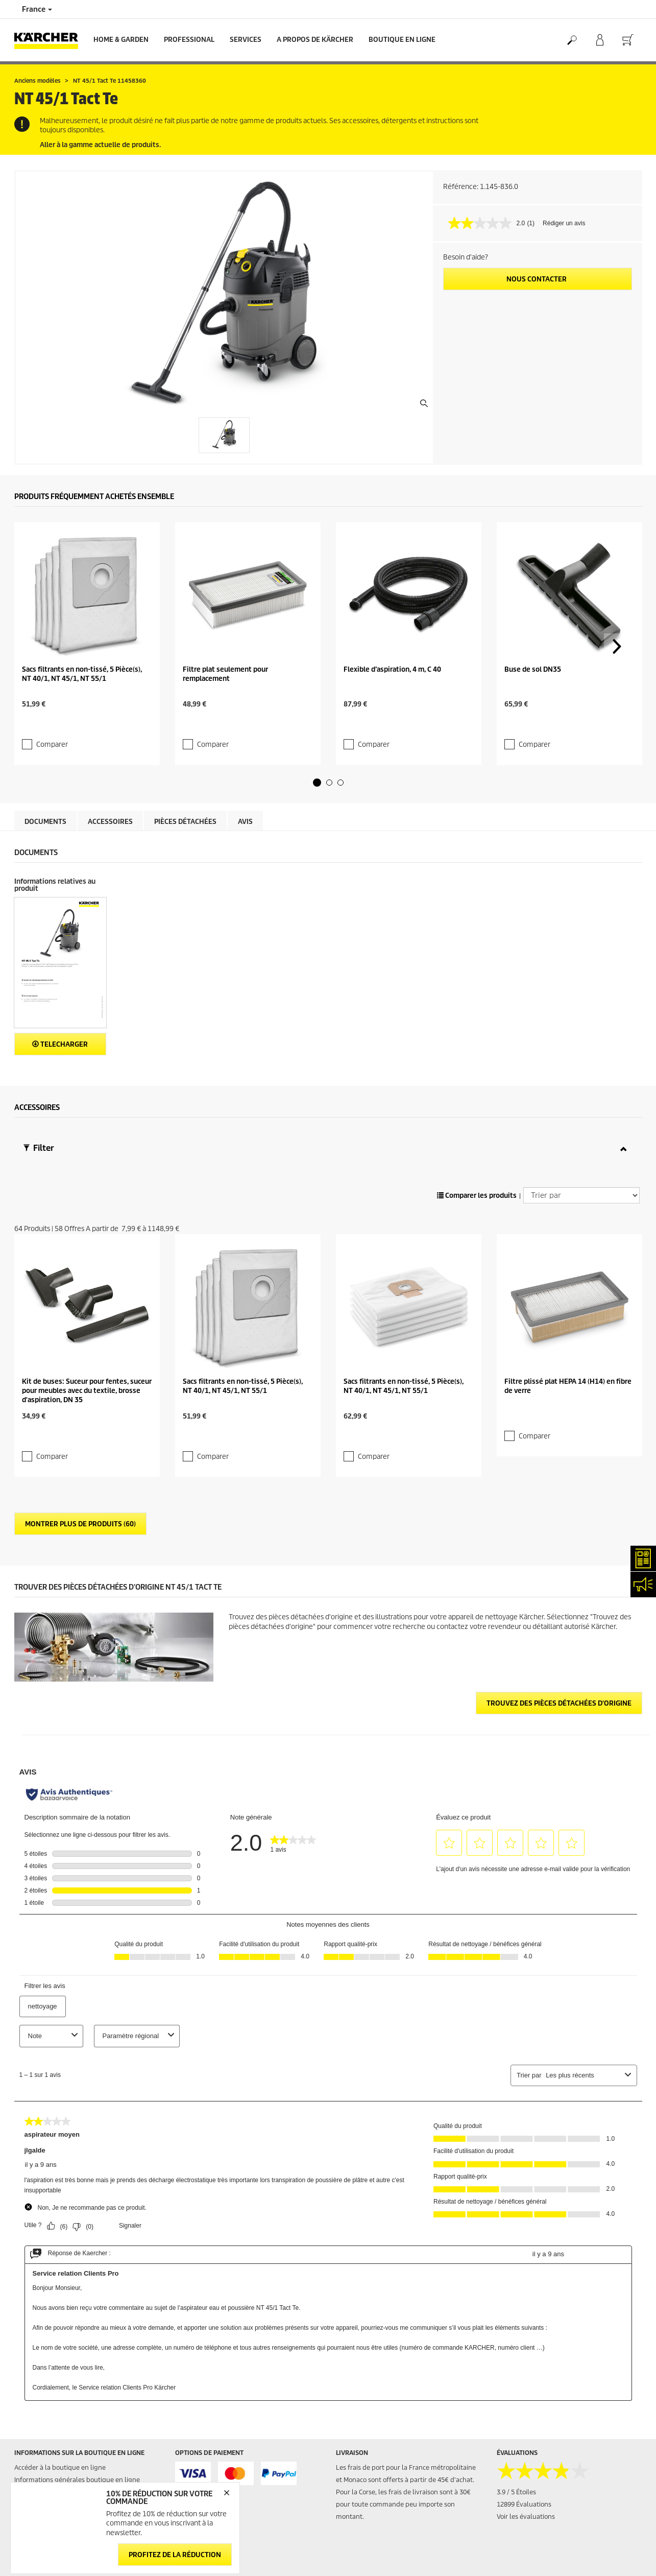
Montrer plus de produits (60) (80, 1357)
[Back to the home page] (50, 40)
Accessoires (110, 738)
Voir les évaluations (526, 2349)
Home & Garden (121, 39)
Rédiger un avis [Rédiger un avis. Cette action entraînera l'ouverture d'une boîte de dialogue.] (564, 223)
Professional (189, 39)
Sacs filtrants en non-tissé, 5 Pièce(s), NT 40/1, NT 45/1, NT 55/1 (82, 609)
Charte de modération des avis (542, 2555)
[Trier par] (581, 1111)
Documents (45, 738)
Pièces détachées (185, 738)
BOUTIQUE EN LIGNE (402, 39)
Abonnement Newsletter (373, 2481)
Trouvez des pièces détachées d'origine (559, 1536)
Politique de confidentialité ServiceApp (555, 2518)
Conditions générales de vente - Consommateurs (62, 2331)
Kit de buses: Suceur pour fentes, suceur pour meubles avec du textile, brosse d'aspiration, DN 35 (87, 1242)
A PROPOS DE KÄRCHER (315, 39)
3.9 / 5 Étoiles (516, 2325)
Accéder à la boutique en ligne (60, 2300)
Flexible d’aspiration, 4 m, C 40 (392, 604)
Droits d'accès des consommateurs (549, 2542)
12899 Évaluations (524, 2337)
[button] (317, 699)
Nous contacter (537, 279)
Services (245, 39)
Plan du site (354, 2506)
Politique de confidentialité (537, 2506)
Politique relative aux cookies (540, 2530)
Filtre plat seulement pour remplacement (225, 609)
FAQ (342, 2493)
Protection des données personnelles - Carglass (85, 2398)
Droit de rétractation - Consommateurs (72, 2386)
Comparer (46, 652)
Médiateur (512, 2493)
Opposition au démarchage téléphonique (559, 2567)
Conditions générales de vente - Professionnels (85, 2349)
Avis (245, 738)
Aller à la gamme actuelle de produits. (100, 144)
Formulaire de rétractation (77, 2426)
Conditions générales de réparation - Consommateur (69, 2368)
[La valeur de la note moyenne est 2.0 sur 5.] (487, 223)
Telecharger (60, 960)
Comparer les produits (477, 1112)
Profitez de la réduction (175, 2554)
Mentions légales (522, 2481)
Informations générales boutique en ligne (77, 2313)
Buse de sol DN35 (532, 604)
